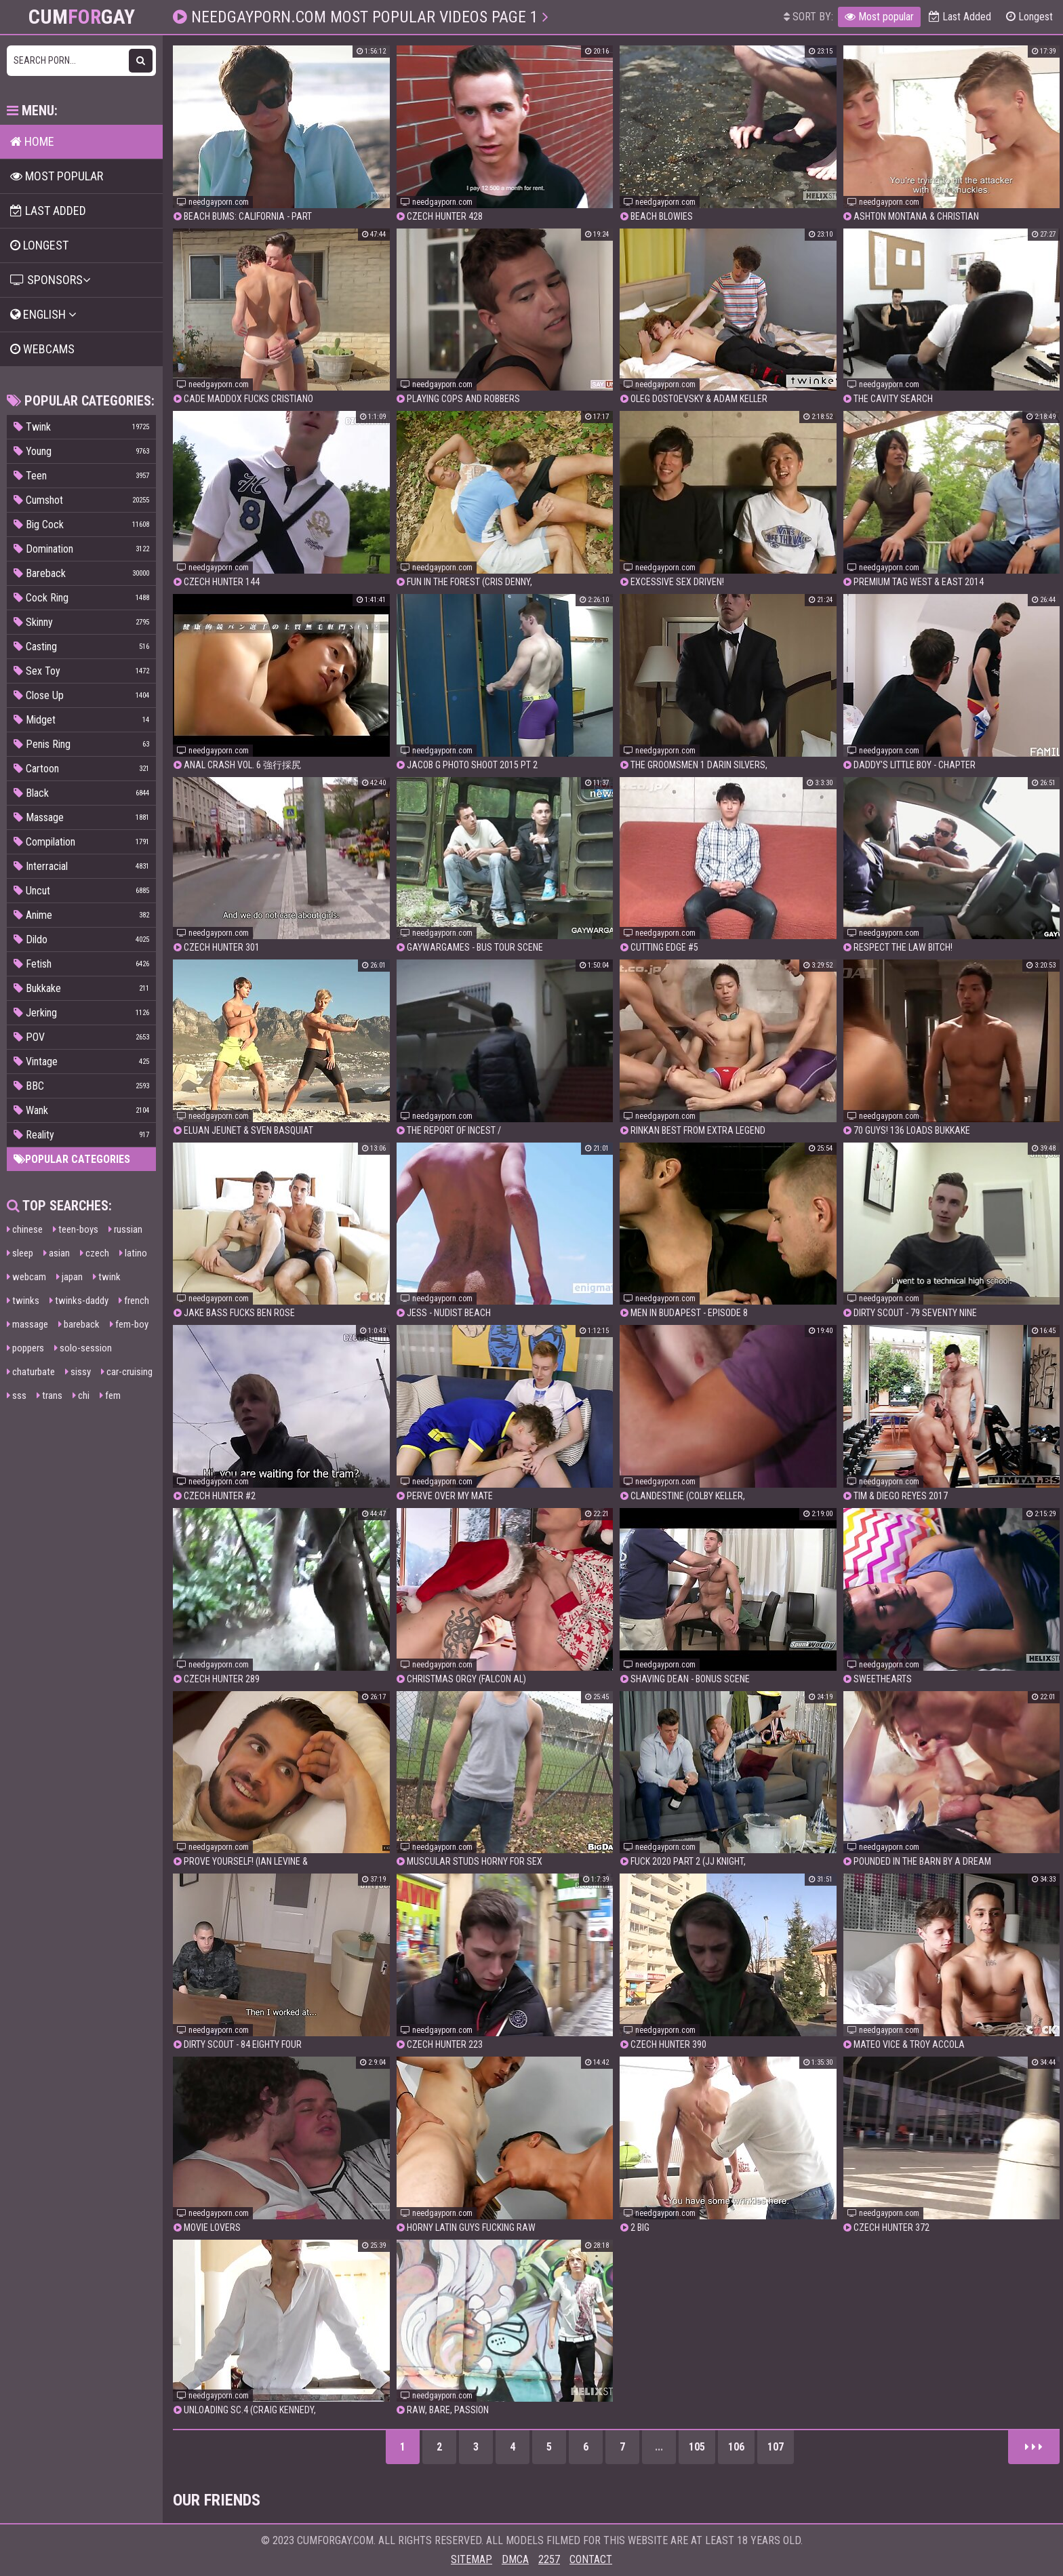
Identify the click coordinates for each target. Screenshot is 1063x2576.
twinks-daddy (78, 1300)
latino (133, 1253)
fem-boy (129, 1324)
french (134, 1300)
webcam (26, 1277)
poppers (25, 1348)
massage (27, 1324)
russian (125, 1229)
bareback (79, 1324)
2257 (549, 2559)
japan (69, 1277)
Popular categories (72, 1159)
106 (736, 2446)
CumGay (81, 17)
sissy (78, 1372)
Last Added (960, 16)
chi (81, 1395)
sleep (20, 1253)
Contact (590, 2559)
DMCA (515, 2559)
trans (49, 1395)
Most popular (879, 16)
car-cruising (127, 1372)
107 (775, 2446)
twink (107, 1277)
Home (32, 141)
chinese (25, 1229)
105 (697, 2446)
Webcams (42, 349)
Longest (1029, 16)
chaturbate (31, 1372)
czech (94, 1253)
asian (56, 1253)
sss (16, 1395)
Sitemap (471, 2559)
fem (110, 1395)
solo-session (83, 1348)
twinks (23, 1300)
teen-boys (75, 1229)
